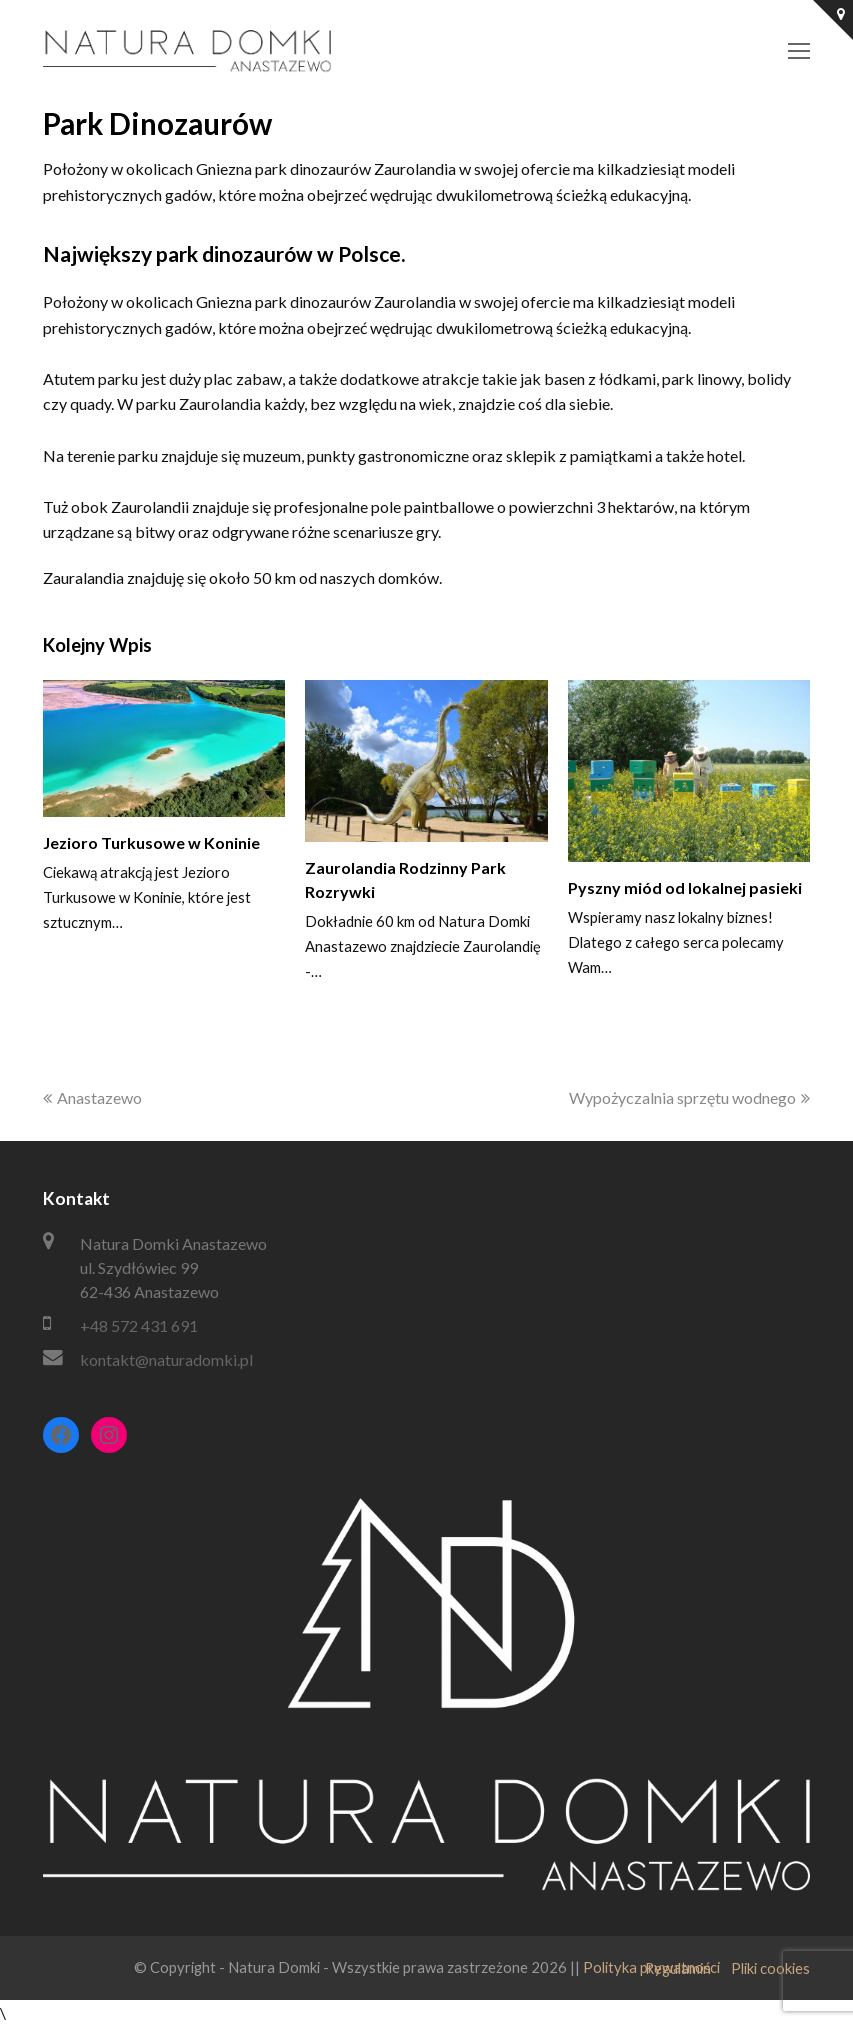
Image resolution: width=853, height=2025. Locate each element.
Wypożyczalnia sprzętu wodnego (689, 1097)
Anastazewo (92, 1097)
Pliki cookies (770, 1968)
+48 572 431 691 (139, 1325)
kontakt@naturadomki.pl (166, 1359)
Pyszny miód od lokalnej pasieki (685, 887)
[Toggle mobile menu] (799, 51)
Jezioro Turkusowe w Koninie (151, 842)
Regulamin (678, 1968)
